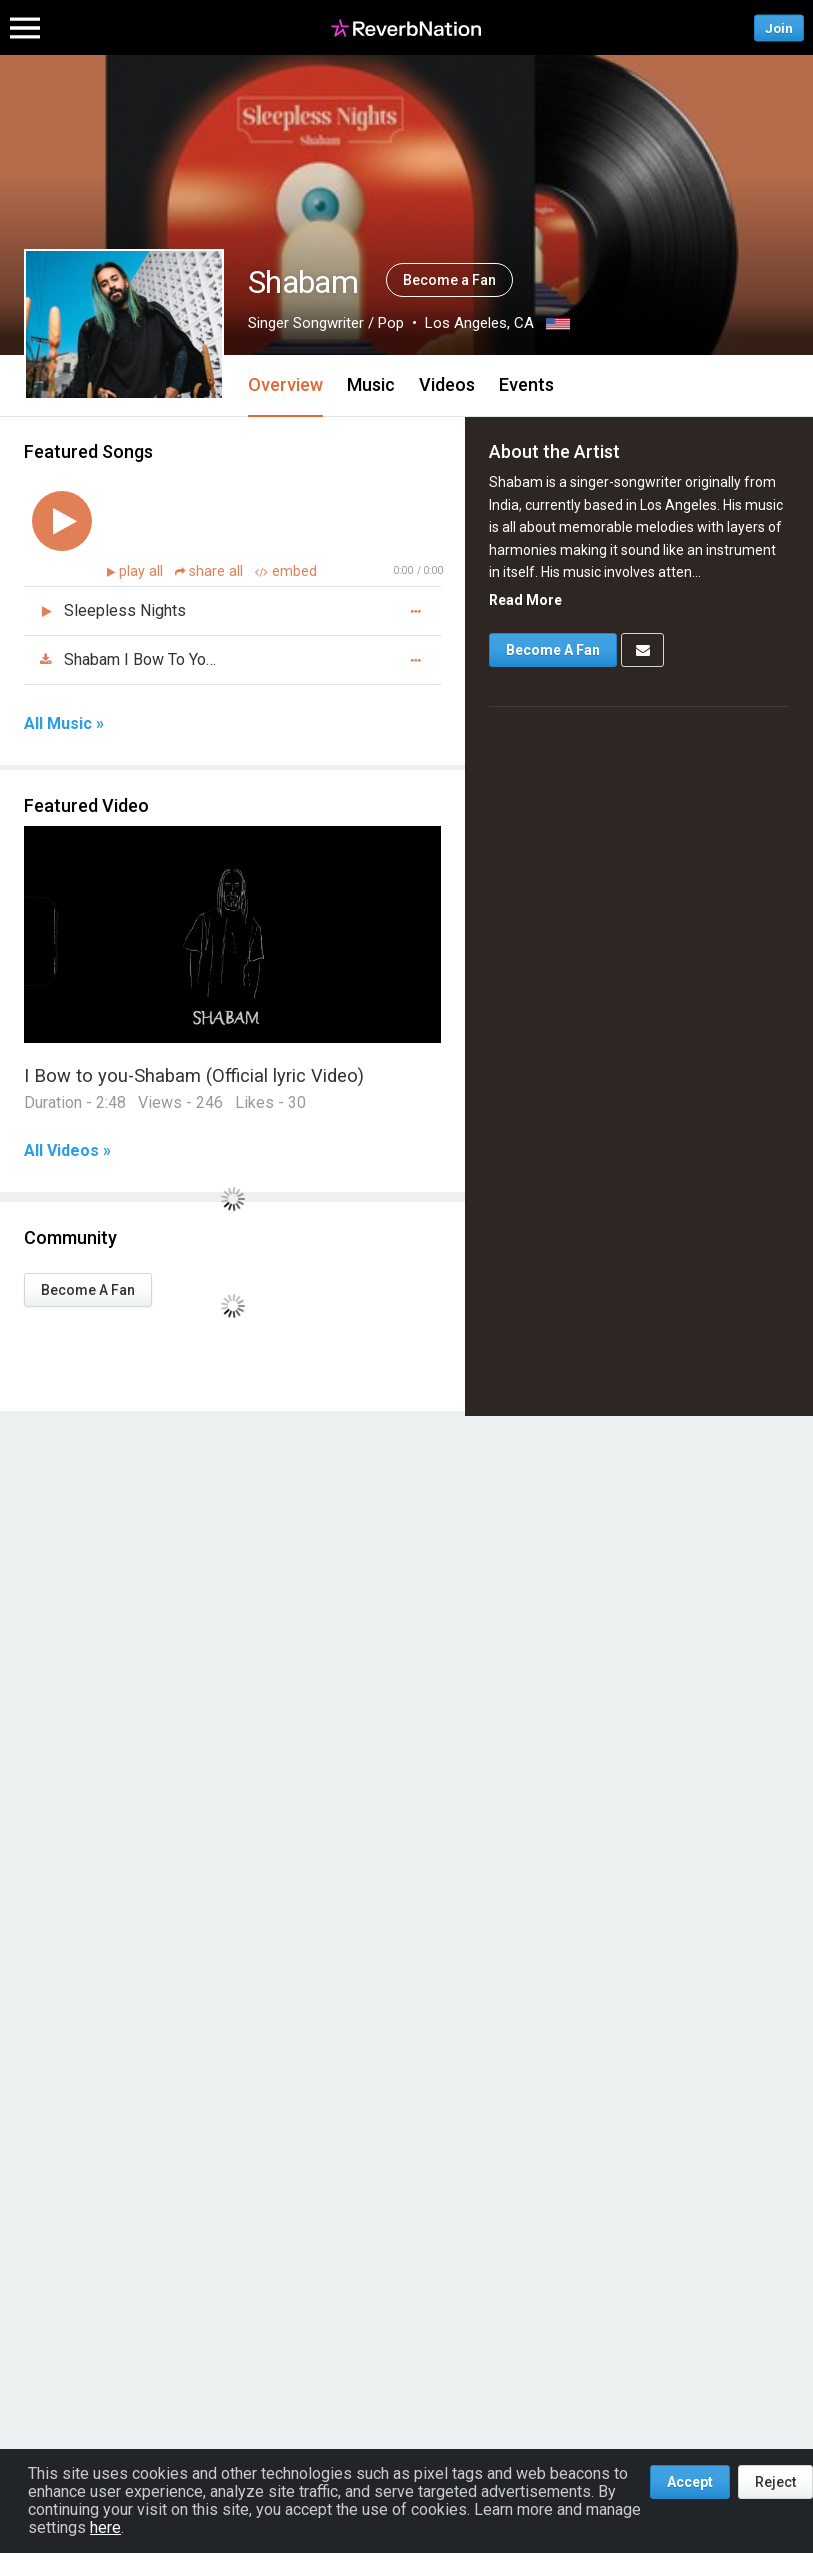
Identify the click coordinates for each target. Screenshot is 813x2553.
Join (779, 27)
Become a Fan (449, 280)
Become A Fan (88, 1290)
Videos (447, 384)
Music (371, 384)
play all (143, 571)
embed (286, 571)
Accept (690, 2482)
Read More (525, 600)
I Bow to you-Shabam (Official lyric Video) (194, 1075)
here (105, 2527)
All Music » (64, 724)
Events (526, 384)
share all (211, 571)
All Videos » (67, 1151)
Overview (285, 384)
